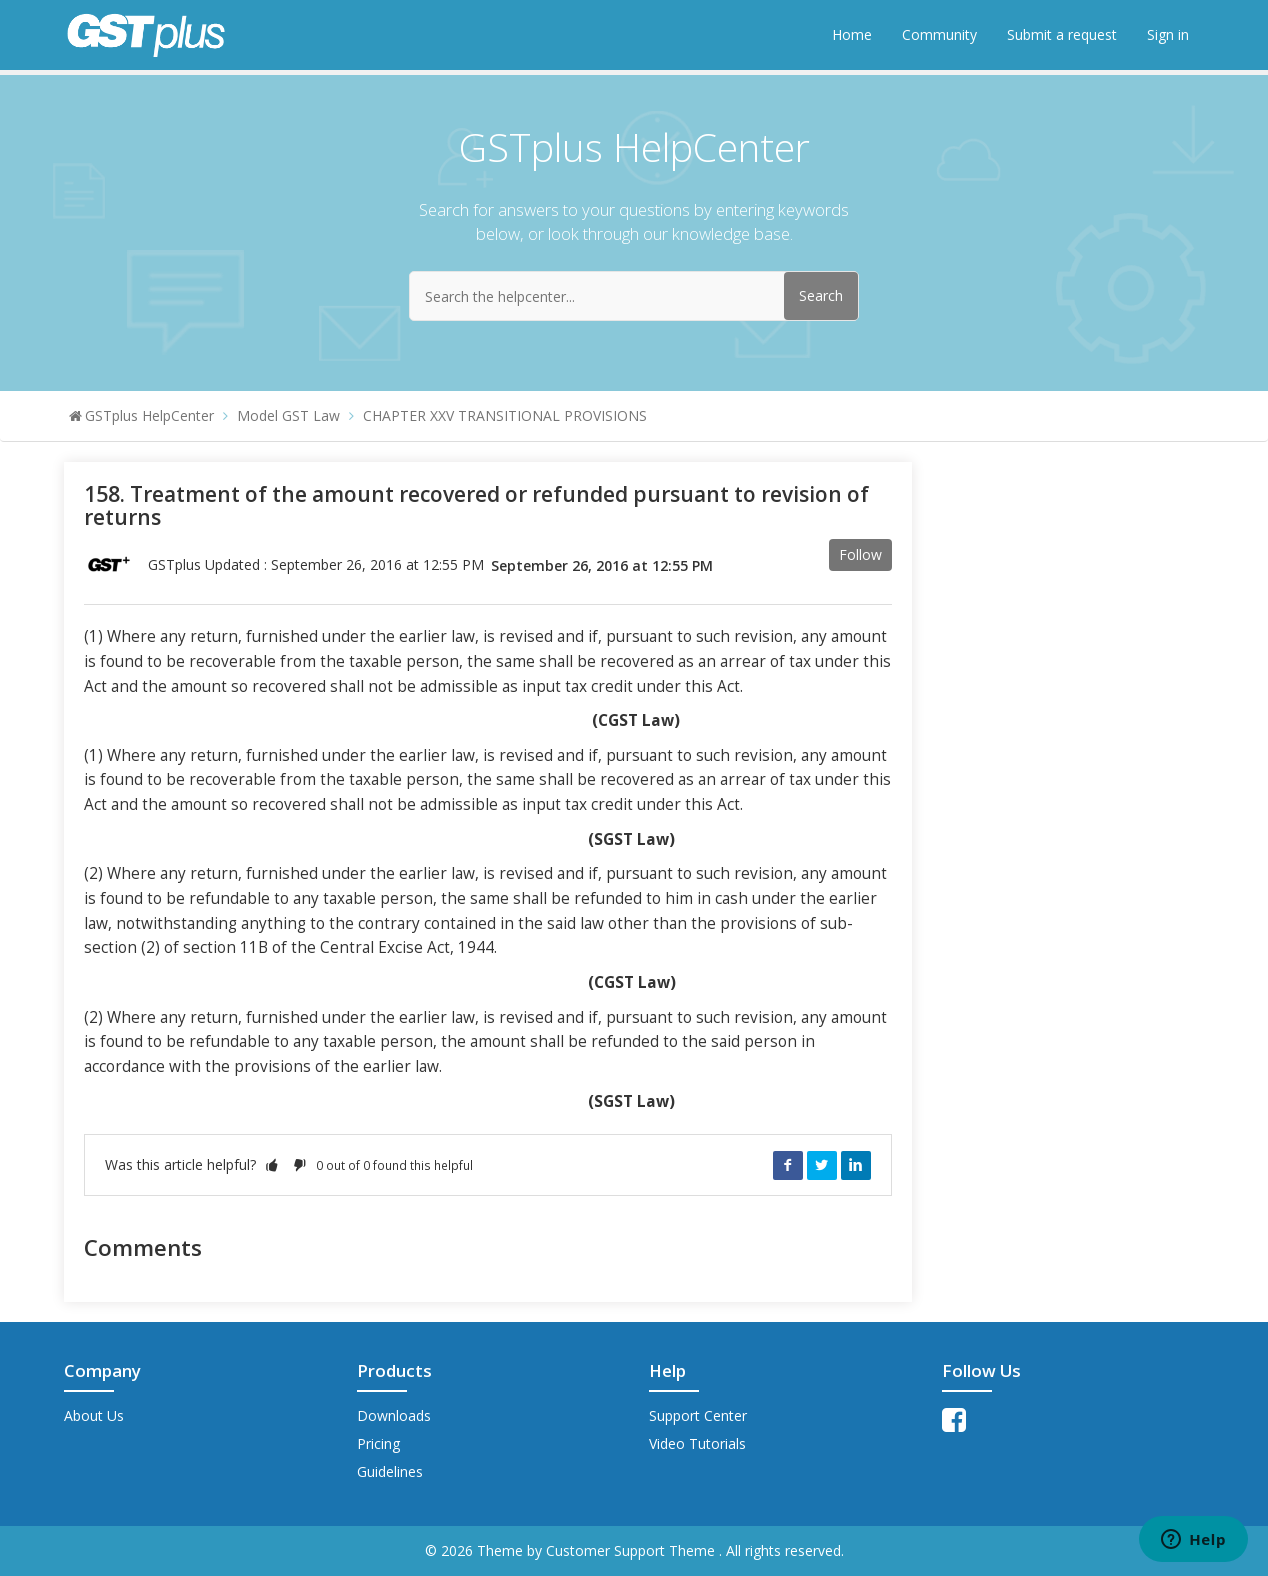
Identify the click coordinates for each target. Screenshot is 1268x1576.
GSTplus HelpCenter (149, 415)
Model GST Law (288, 415)
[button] (272, 1164)
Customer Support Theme (632, 1550)
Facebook (788, 1165)
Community (939, 34)
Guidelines (390, 1471)
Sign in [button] (1168, 34)
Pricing (378, 1443)
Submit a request (1062, 34)
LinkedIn (856, 1165)
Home (852, 34)
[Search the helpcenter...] (634, 296)
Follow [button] (860, 554)
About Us (94, 1415)
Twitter (822, 1165)
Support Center (698, 1415)
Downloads (394, 1415)
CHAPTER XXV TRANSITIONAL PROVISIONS (505, 415)
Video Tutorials (697, 1443)
